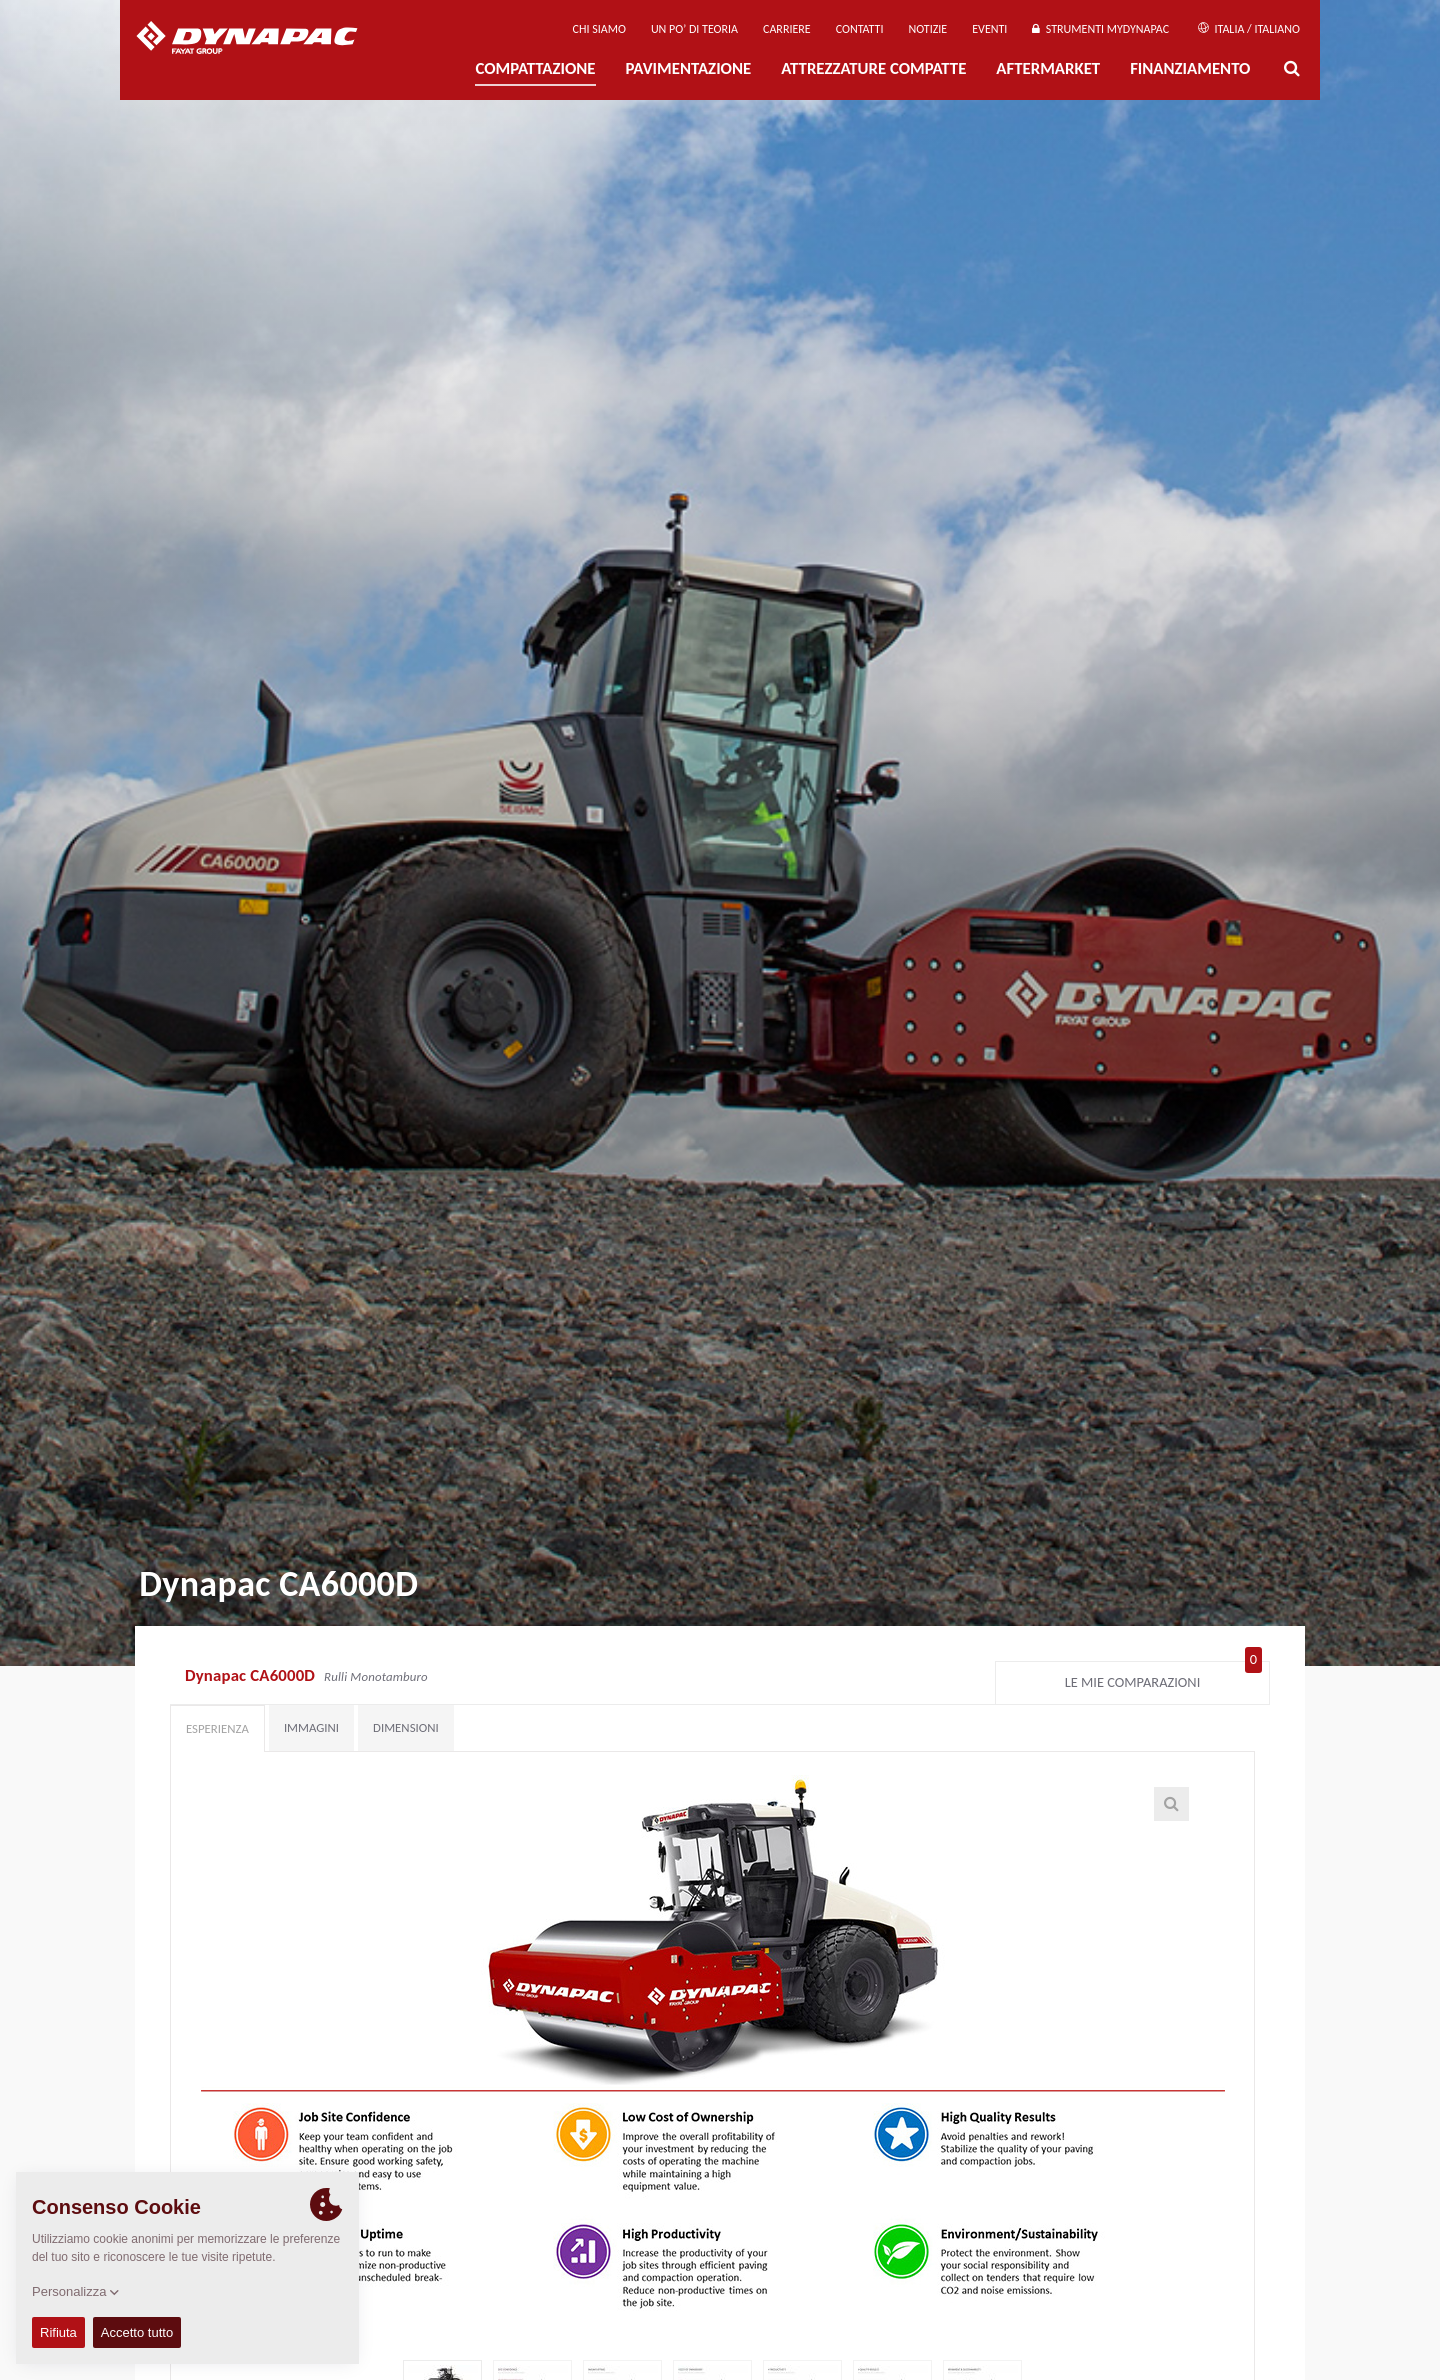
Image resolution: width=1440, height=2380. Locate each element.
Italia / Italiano (1249, 29)
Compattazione (535, 68)
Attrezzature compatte (873, 68)
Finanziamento (1190, 68)
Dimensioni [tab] (406, 1727)
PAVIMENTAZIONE (689, 68)
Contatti (860, 29)
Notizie (927, 29)
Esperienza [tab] (217, 1728)
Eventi (989, 29)
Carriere (787, 29)
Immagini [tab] (311, 1727)
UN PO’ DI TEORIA (694, 29)
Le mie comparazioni (1163, 1678)
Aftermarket (1048, 68)
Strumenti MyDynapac (1100, 29)
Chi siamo (599, 29)
